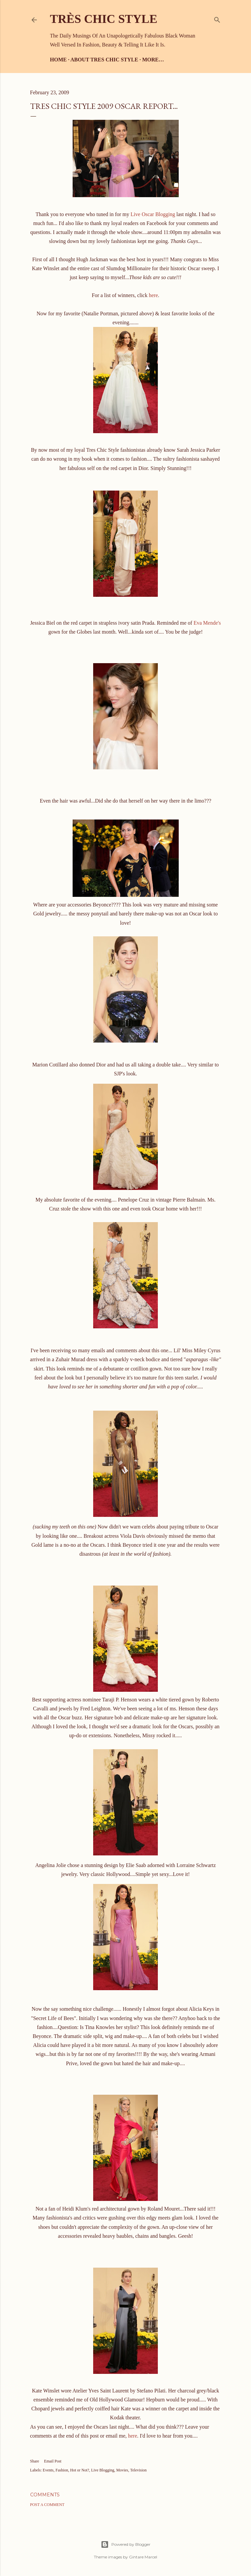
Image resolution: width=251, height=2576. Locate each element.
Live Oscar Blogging (153, 214)
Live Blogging (102, 2470)
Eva (207, 623)
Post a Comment (47, 2504)
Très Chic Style (103, 19)
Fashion (62, 2470)
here (153, 295)
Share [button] (34, 2461)
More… (153, 59)
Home (58, 59)
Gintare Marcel (143, 2556)
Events (48, 2470)
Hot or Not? (79, 2470)
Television (138, 2470)
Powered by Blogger (126, 2544)
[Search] (217, 18)
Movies (122, 2470)
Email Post (52, 2461)
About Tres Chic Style (104, 59)
